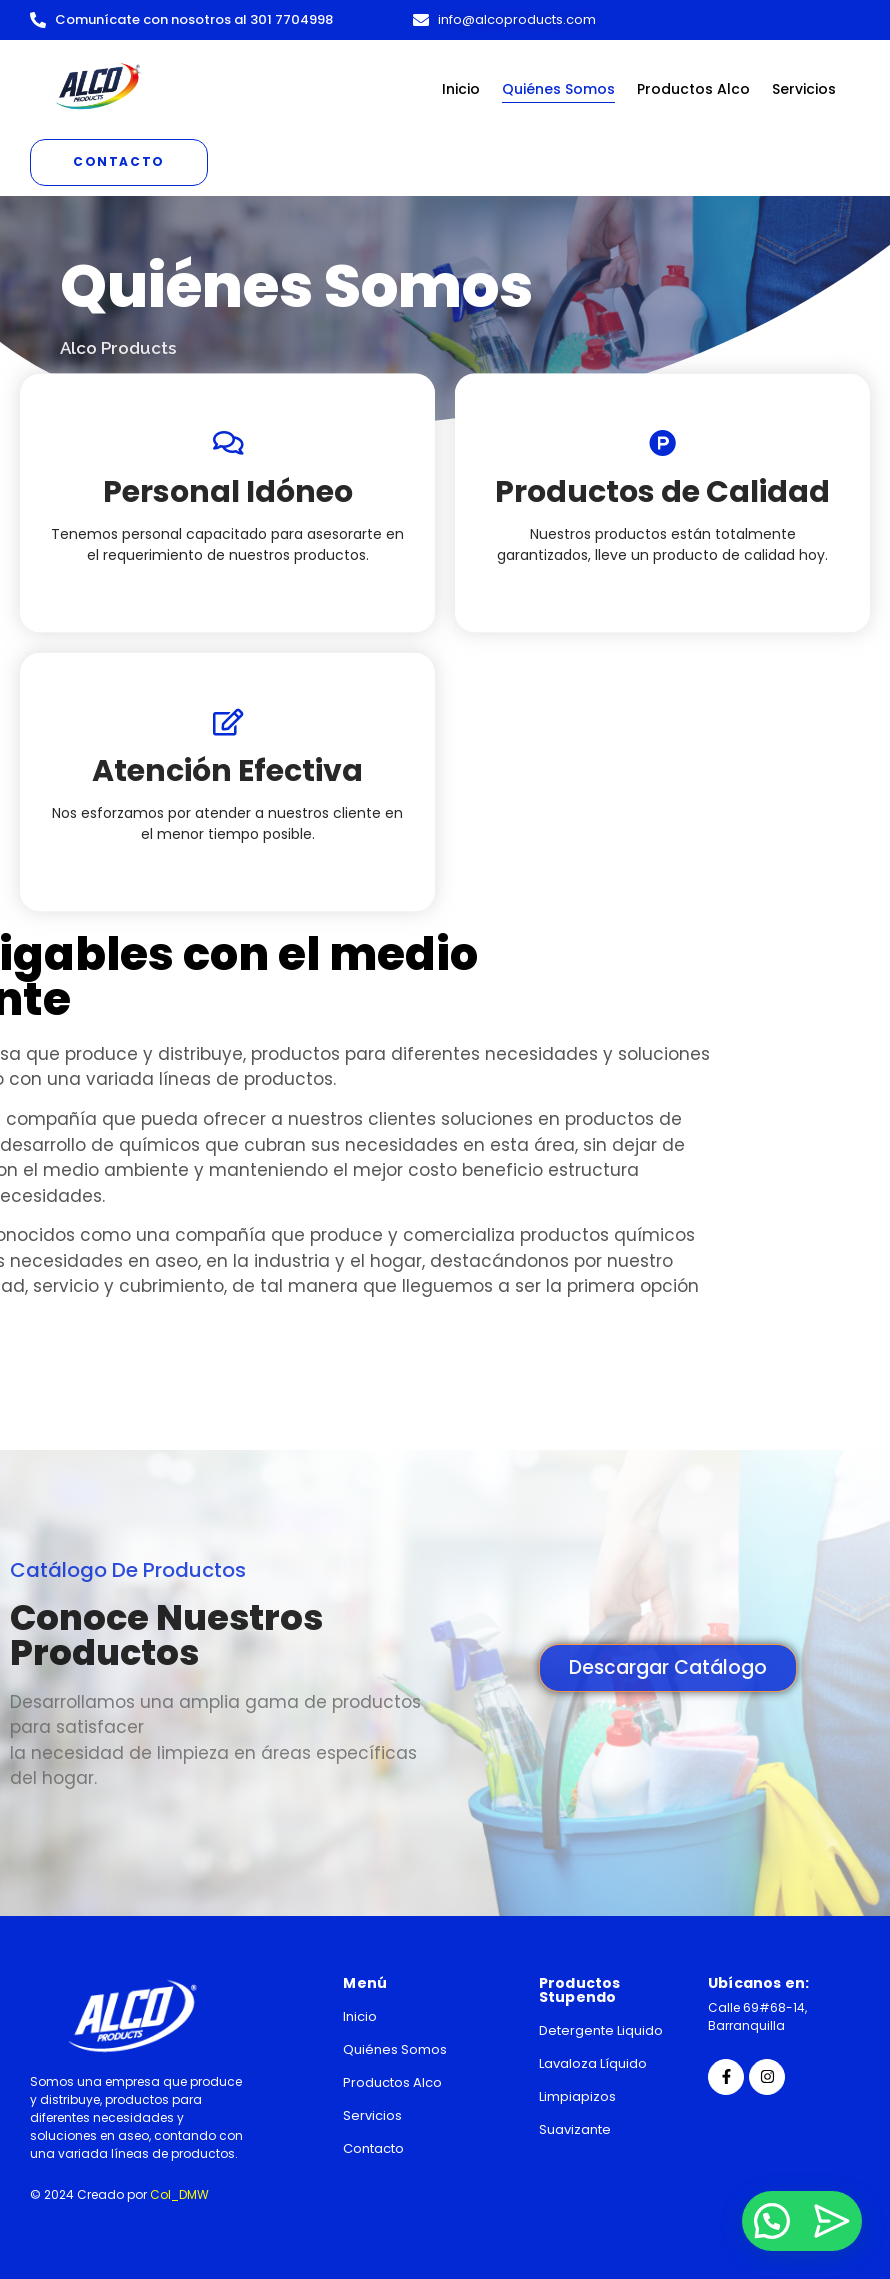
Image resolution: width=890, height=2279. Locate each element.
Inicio (461, 89)
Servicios (804, 89)
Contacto (373, 2148)
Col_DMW (179, 2194)
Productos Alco (693, 89)
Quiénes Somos (558, 89)
